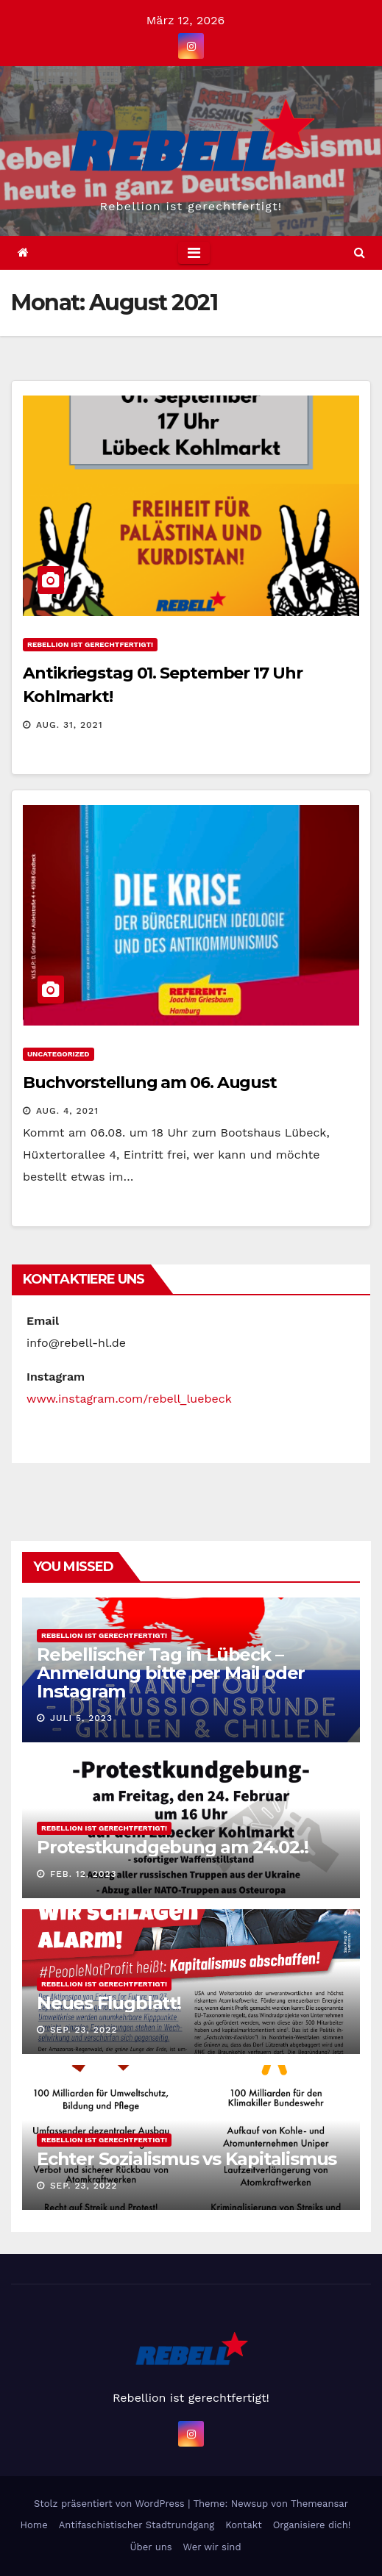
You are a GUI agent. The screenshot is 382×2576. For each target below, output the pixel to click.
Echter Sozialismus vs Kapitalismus (186, 2158)
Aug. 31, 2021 (69, 725)
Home (34, 2524)
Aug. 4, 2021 (67, 1111)
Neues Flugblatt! (109, 2003)
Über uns (150, 2546)
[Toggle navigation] (194, 253)
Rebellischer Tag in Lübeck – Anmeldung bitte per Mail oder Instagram (171, 1673)
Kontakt (243, 2524)
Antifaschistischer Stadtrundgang (137, 2524)
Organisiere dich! (312, 2524)
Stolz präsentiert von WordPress (111, 2503)
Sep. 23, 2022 (83, 2030)
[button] (359, 253)
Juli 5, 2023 (81, 1718)
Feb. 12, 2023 (83, 1874)
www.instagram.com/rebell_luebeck (129, 1399)
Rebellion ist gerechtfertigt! (90, 644)
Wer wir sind (212, 2546)
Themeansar (319, 2503)
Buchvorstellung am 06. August (150, 1082)
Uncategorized (58, 1054)
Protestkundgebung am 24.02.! (172, 1847)
